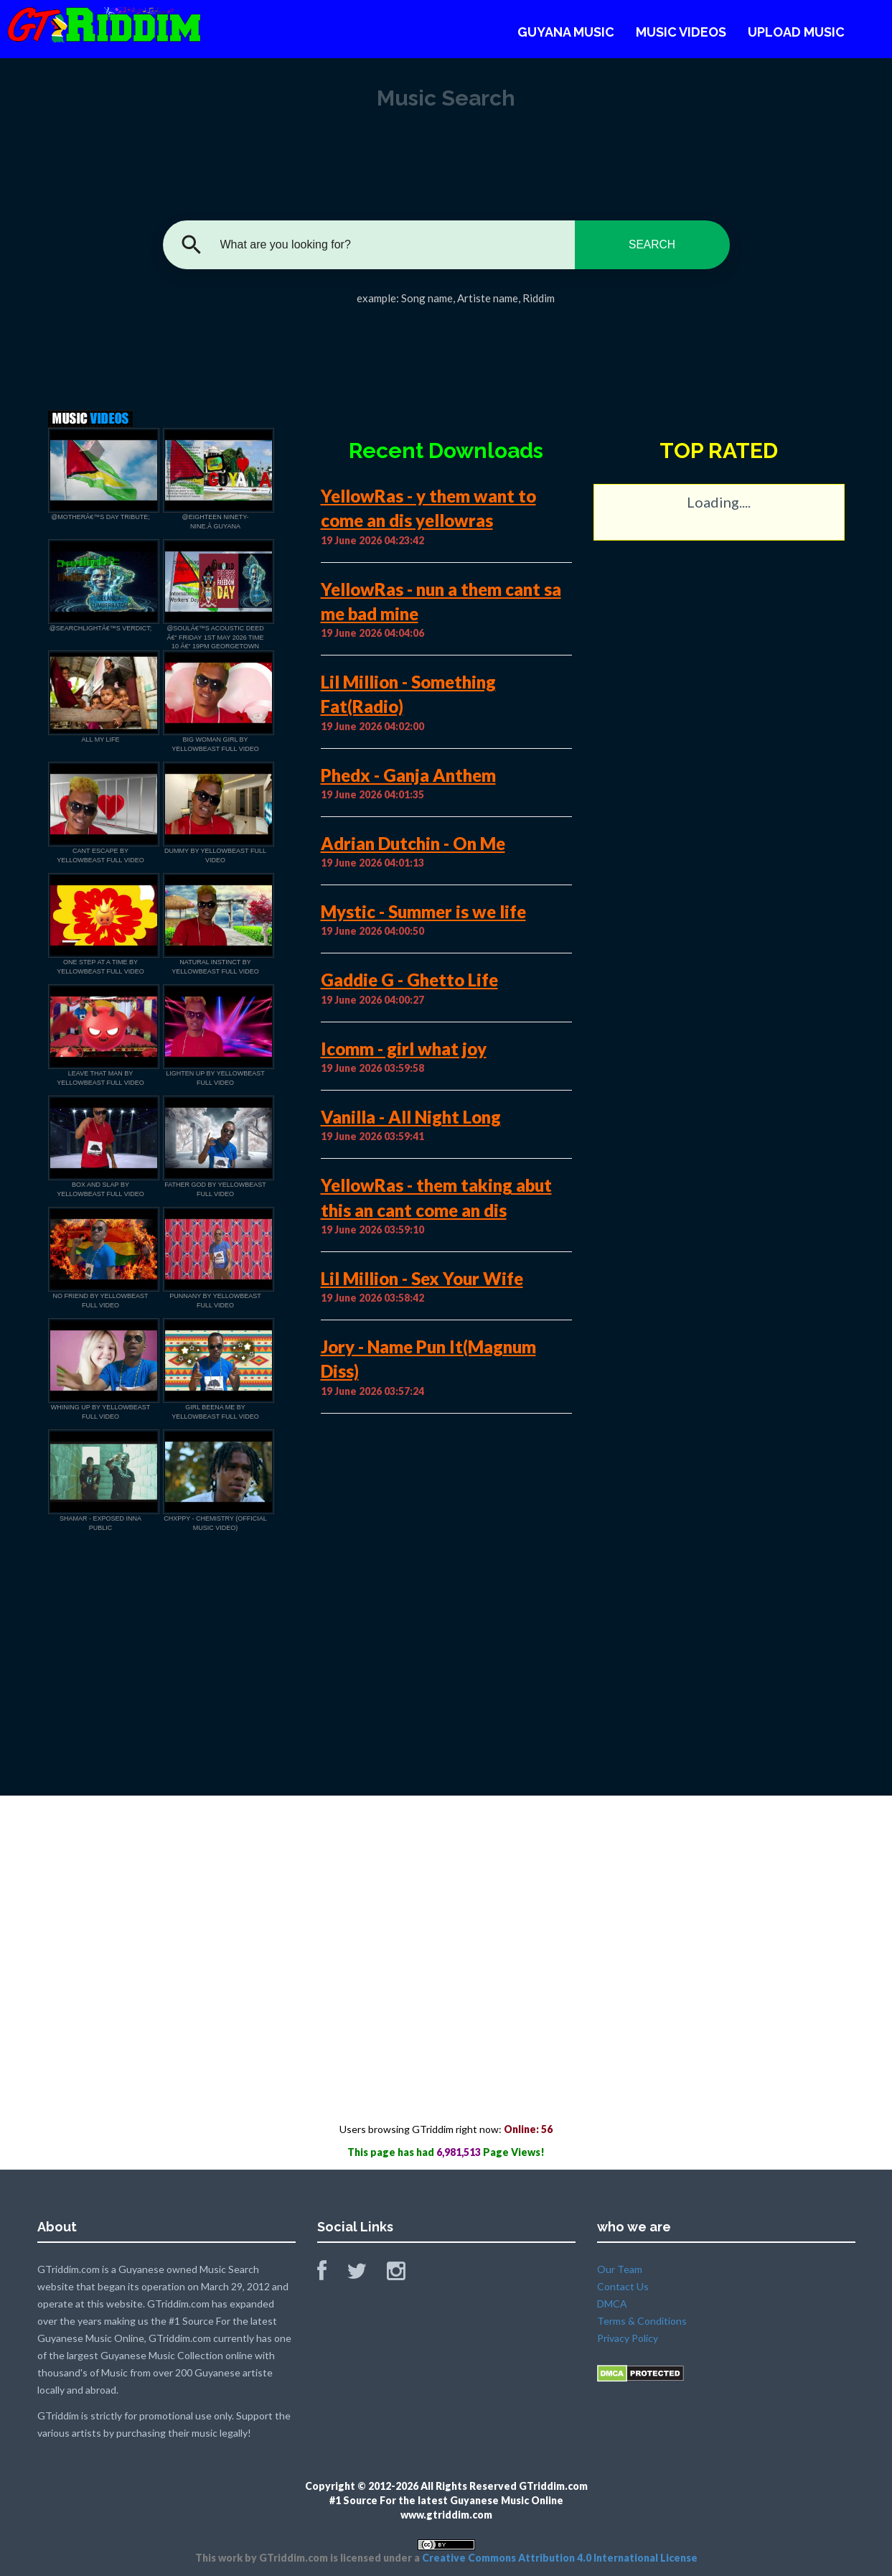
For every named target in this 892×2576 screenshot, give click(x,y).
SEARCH (652, 244)
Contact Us (623, 2286)
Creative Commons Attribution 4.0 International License (560, 2558)
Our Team (619, 2269)
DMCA (612, 2303)
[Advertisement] (446, 352)
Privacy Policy (627, 2338)
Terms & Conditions (642, 2321)
